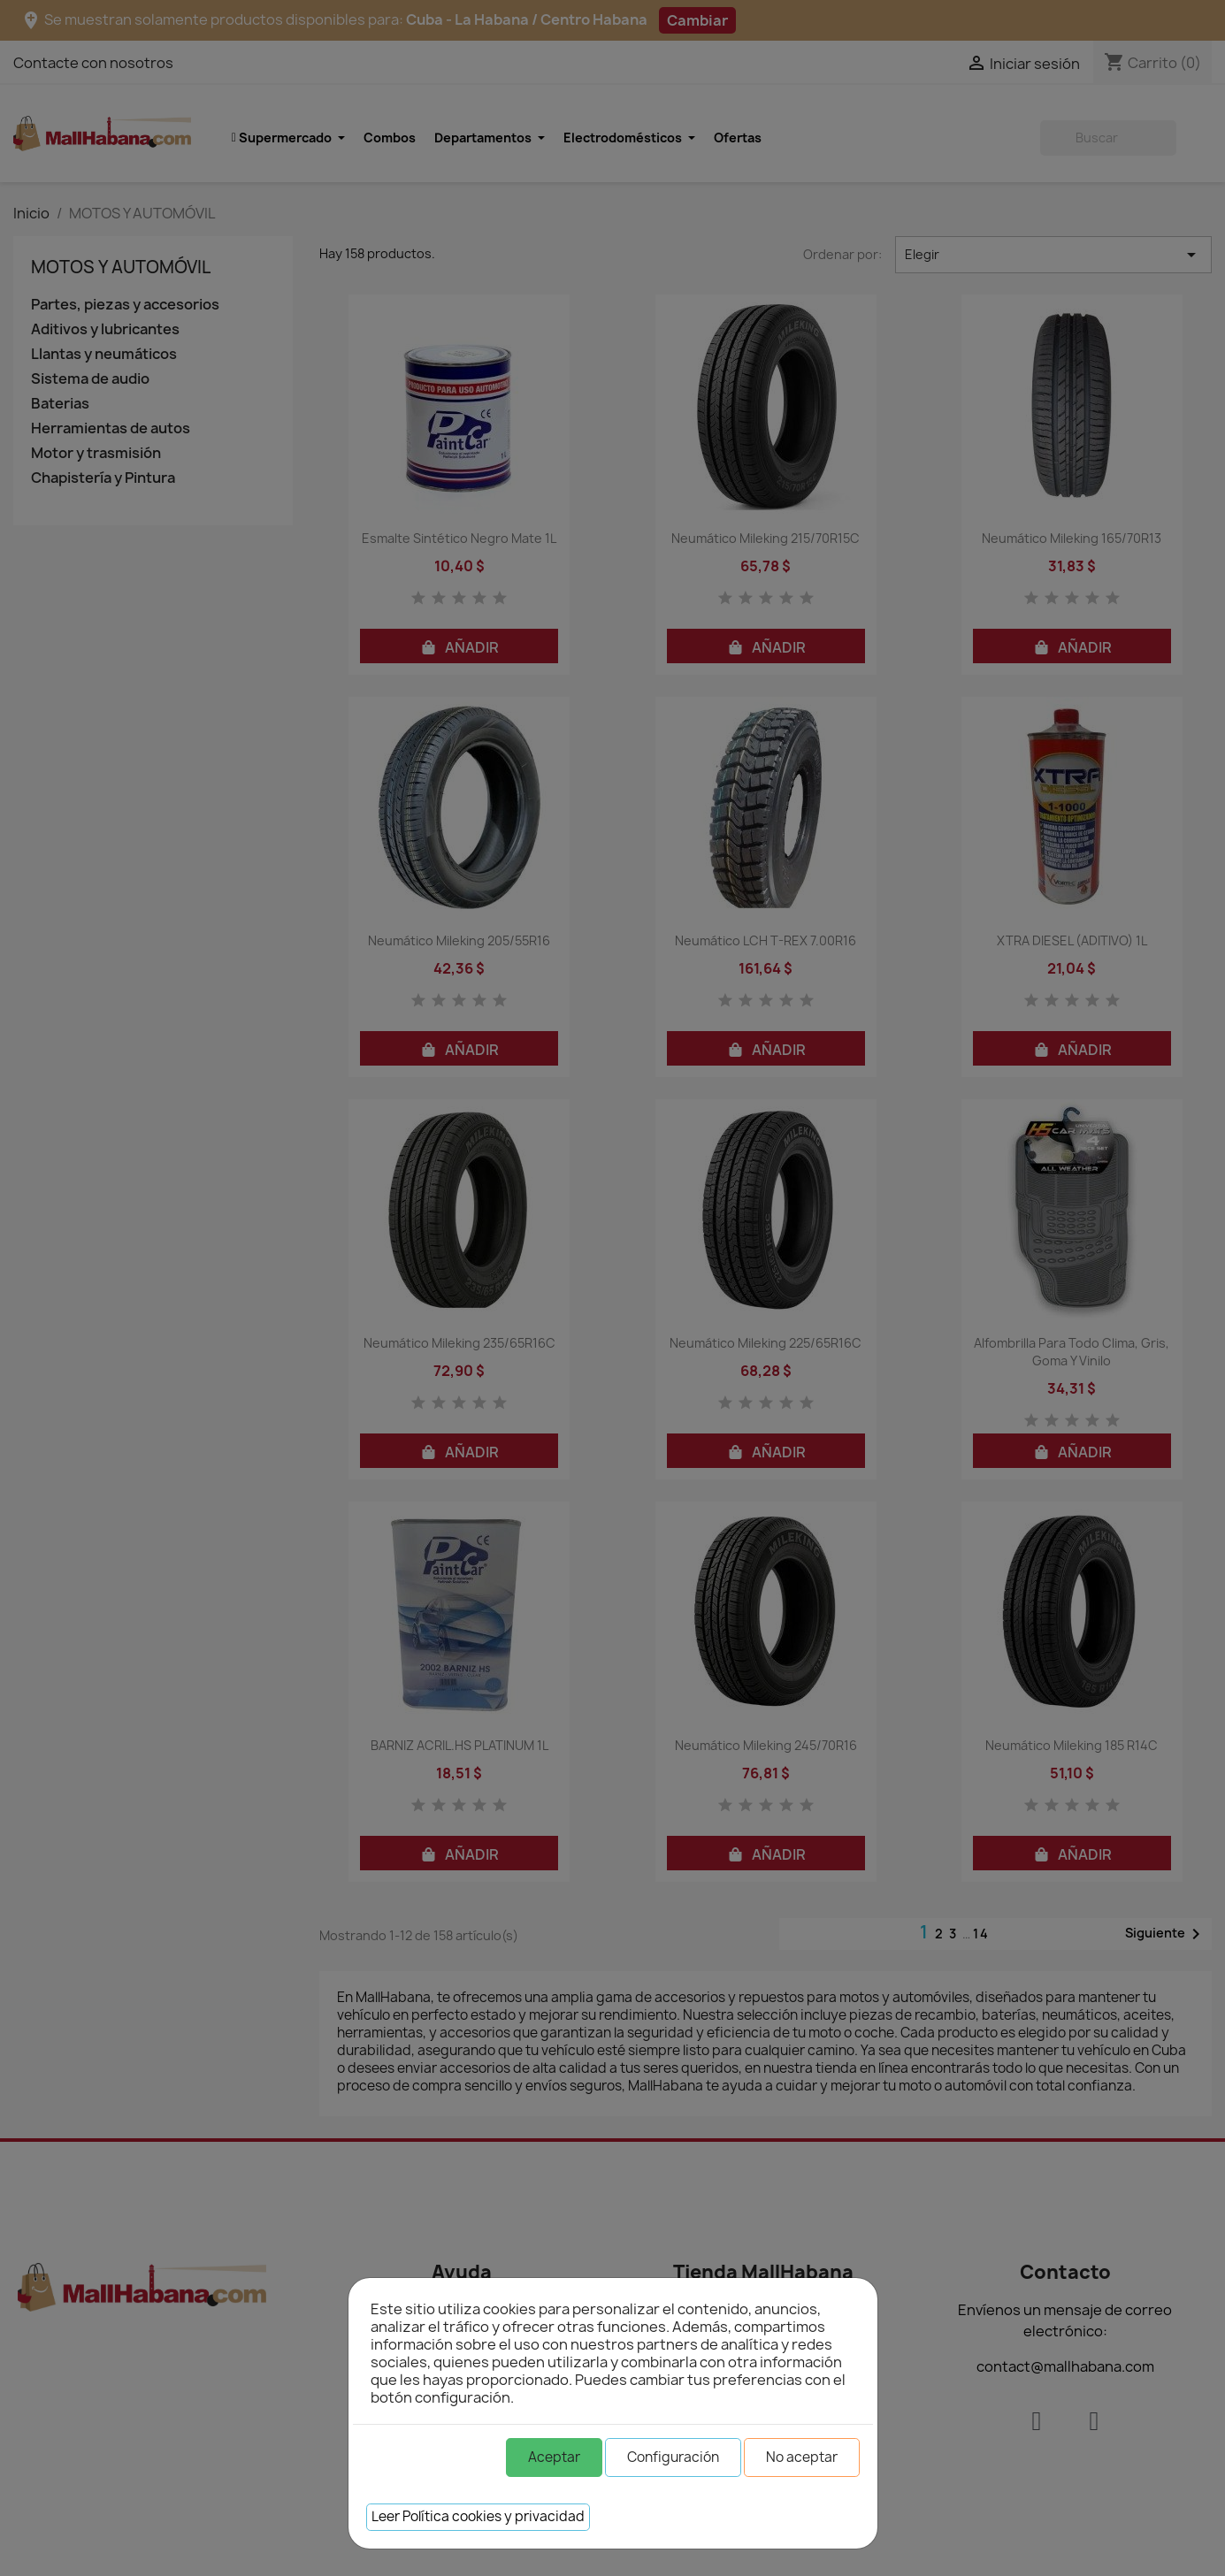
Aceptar (554, 2457)
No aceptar (802, 2457)
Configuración (673, 2457)
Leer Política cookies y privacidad (478, 2516)
